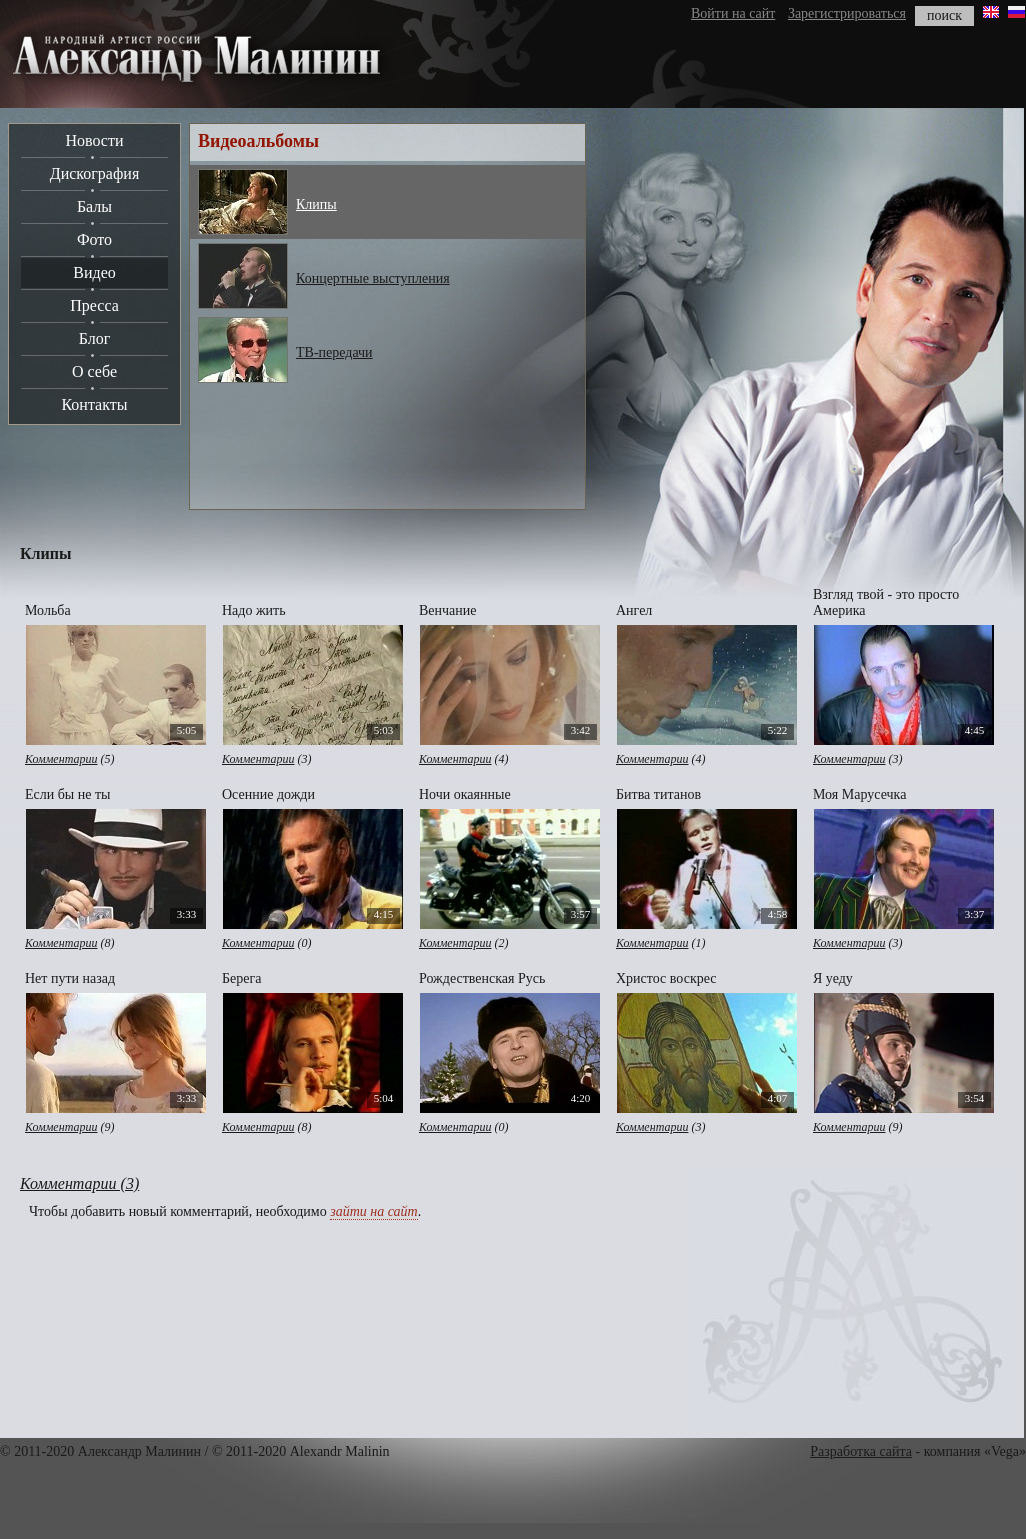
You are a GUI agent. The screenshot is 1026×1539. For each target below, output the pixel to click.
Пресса (94, 305)
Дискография (95, 173)
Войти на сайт (733, 13)
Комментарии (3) (79, 1183)
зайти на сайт (373, 1211)
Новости (94, 140)
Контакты (94, 404)
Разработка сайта (861, 1451)
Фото (94, 239)
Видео (94, 272)
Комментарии (61, 759)
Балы (94, 206)
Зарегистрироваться (847, 13)
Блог (95, 338)
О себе (94, 371)
